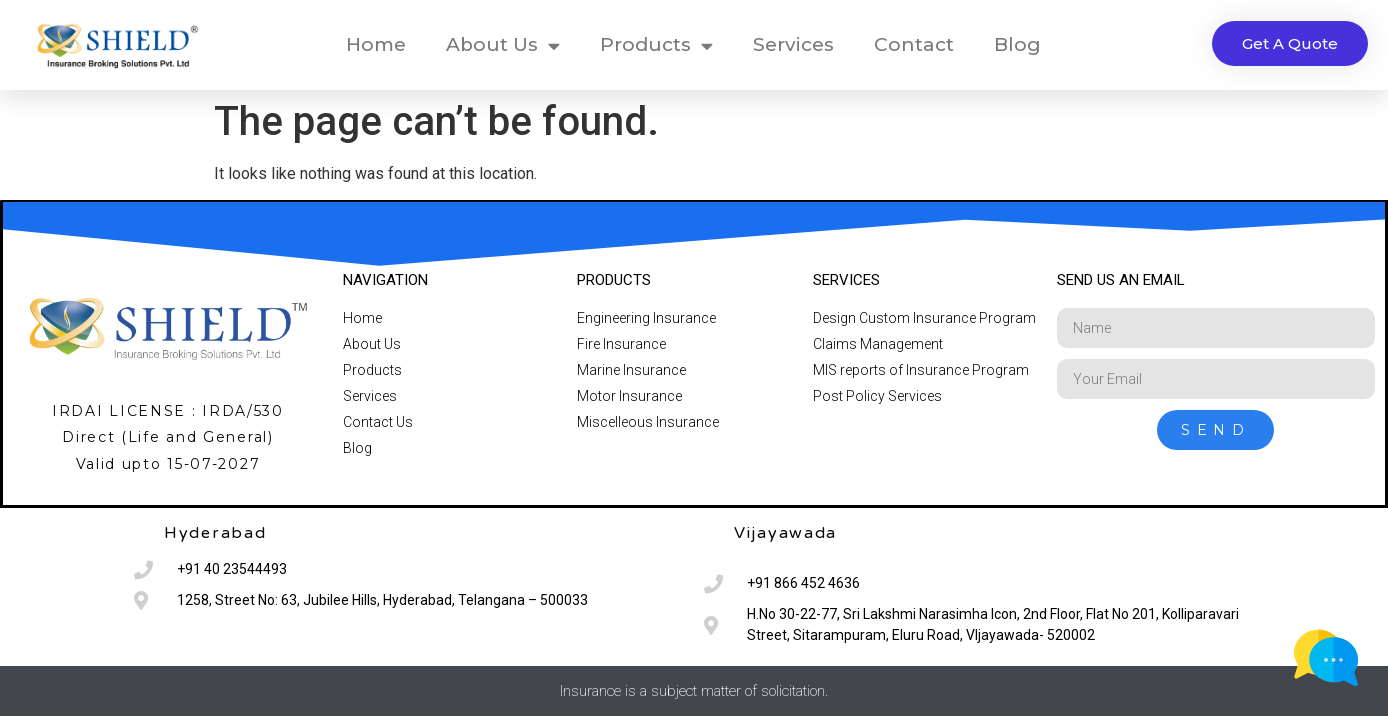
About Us (503, 45)
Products (656, 45)
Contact (914, 44)
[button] (1290, 43)
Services (793, 44)
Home (376, 44)
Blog (1017, 44)
